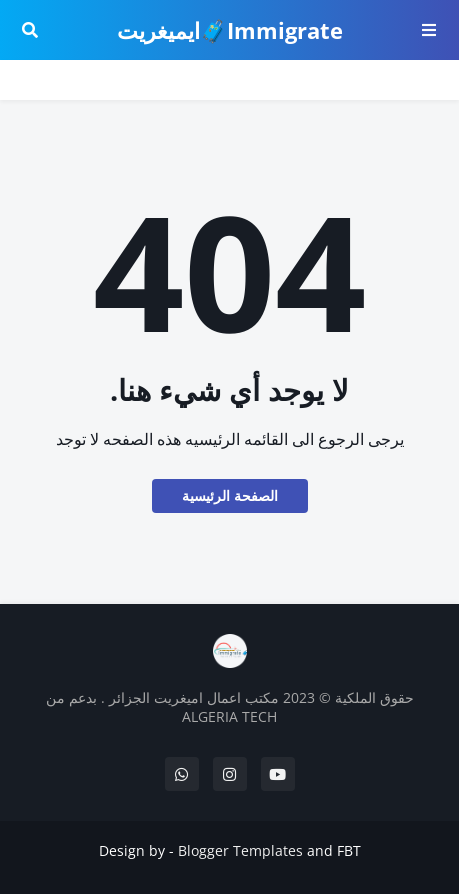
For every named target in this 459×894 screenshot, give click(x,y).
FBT (349, 850)
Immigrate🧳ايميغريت (230, 30)
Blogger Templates (240, 850)
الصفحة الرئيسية (230, 495)
